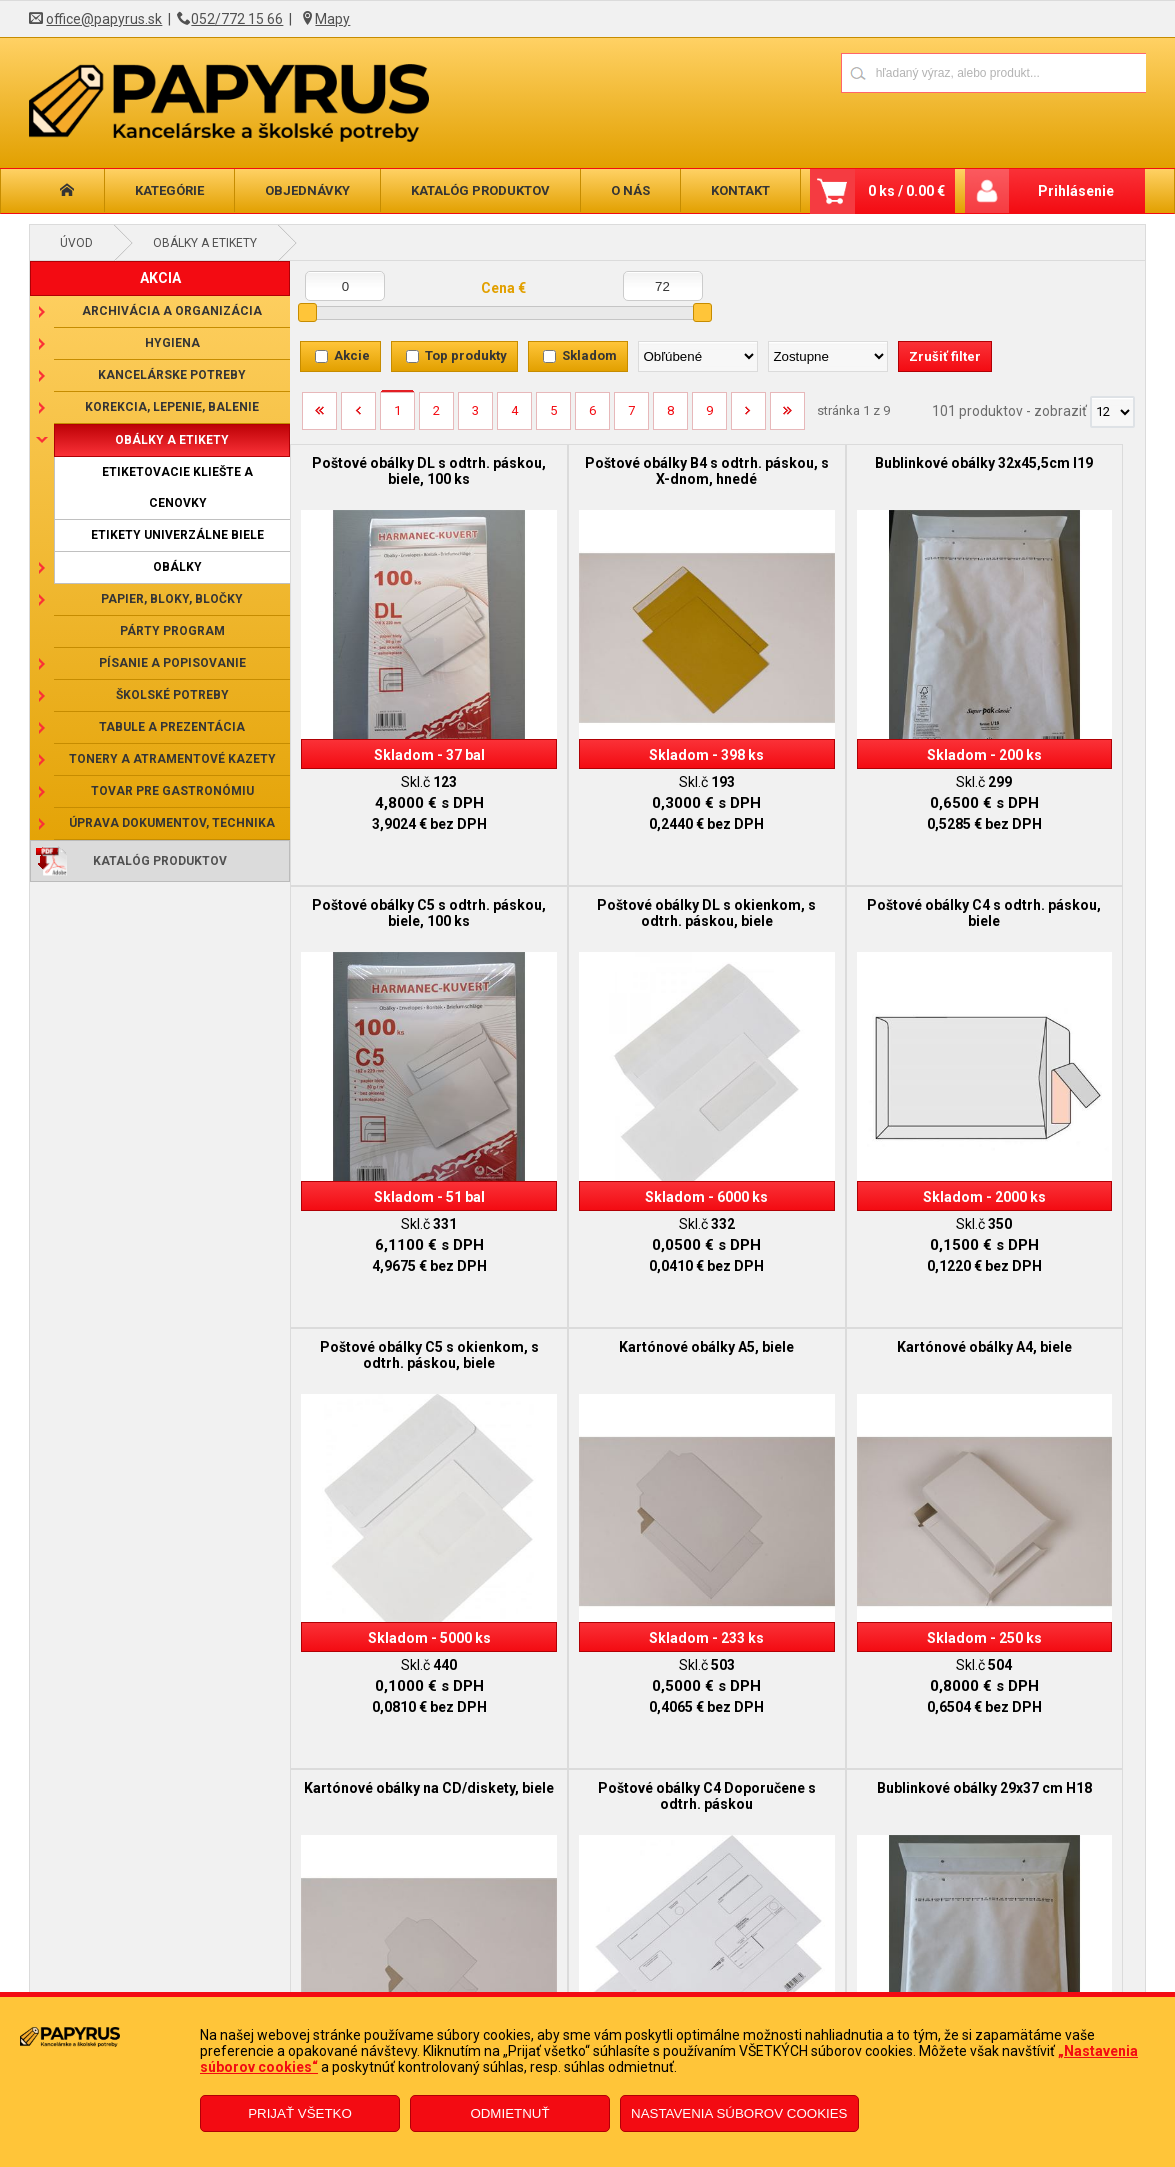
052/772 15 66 (237, 19)
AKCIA (160, 278)
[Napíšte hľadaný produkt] (923, 72)
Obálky (177, 567)
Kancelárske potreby (172, 375)
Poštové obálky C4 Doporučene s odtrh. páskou (824, 1337)
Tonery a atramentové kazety (172, 759)
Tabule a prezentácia (172, 727)
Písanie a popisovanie (172, 663)
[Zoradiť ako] (828, 356)
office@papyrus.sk (104, 19)
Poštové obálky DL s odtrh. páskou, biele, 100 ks (397, 471)
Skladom (589, 355)
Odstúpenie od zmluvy (501, 1990)
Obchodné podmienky (219, 1960)
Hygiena (172, 343)
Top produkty (466, 355)
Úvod (76, 243)
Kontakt (740, 190)
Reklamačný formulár (499, 1960)
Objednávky (307, 190)
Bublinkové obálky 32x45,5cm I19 (824, 471)
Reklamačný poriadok (218, 1990)
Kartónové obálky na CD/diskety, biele (610, 1337)
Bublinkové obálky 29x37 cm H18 (1038, 1337)
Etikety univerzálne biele (177, 535)
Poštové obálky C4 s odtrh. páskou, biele (611, 904)
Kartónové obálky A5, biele (1037, 896)
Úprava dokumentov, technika (172, 823)
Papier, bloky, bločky (172, 599)
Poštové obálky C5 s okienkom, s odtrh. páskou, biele (824, 912)
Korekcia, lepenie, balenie (172, 407)
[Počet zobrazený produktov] (1112, 412)
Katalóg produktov (480, 190)
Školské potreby (172, 695)
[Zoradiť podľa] (698, 356)
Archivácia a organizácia (172, 311)
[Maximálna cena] (663, 286)
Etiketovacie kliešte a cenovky (177, 487)
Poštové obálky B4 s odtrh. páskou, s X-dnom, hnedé (610, 471)
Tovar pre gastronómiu (172, 791)
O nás (630, 190)
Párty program (172, 631)
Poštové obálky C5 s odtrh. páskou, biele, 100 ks (1038, 471)
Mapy (332, 19)
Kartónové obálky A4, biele (397, 1329)
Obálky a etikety (205, 243)
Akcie (352, 355)
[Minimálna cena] (345, 286)
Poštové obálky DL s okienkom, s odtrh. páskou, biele (397, 912)
